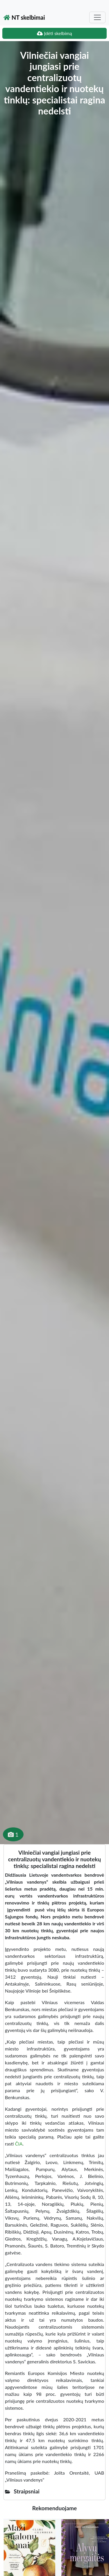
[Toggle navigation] (97, 17)
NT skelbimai (24, 17)
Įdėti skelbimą (54, 33)
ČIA (19, 2143)
